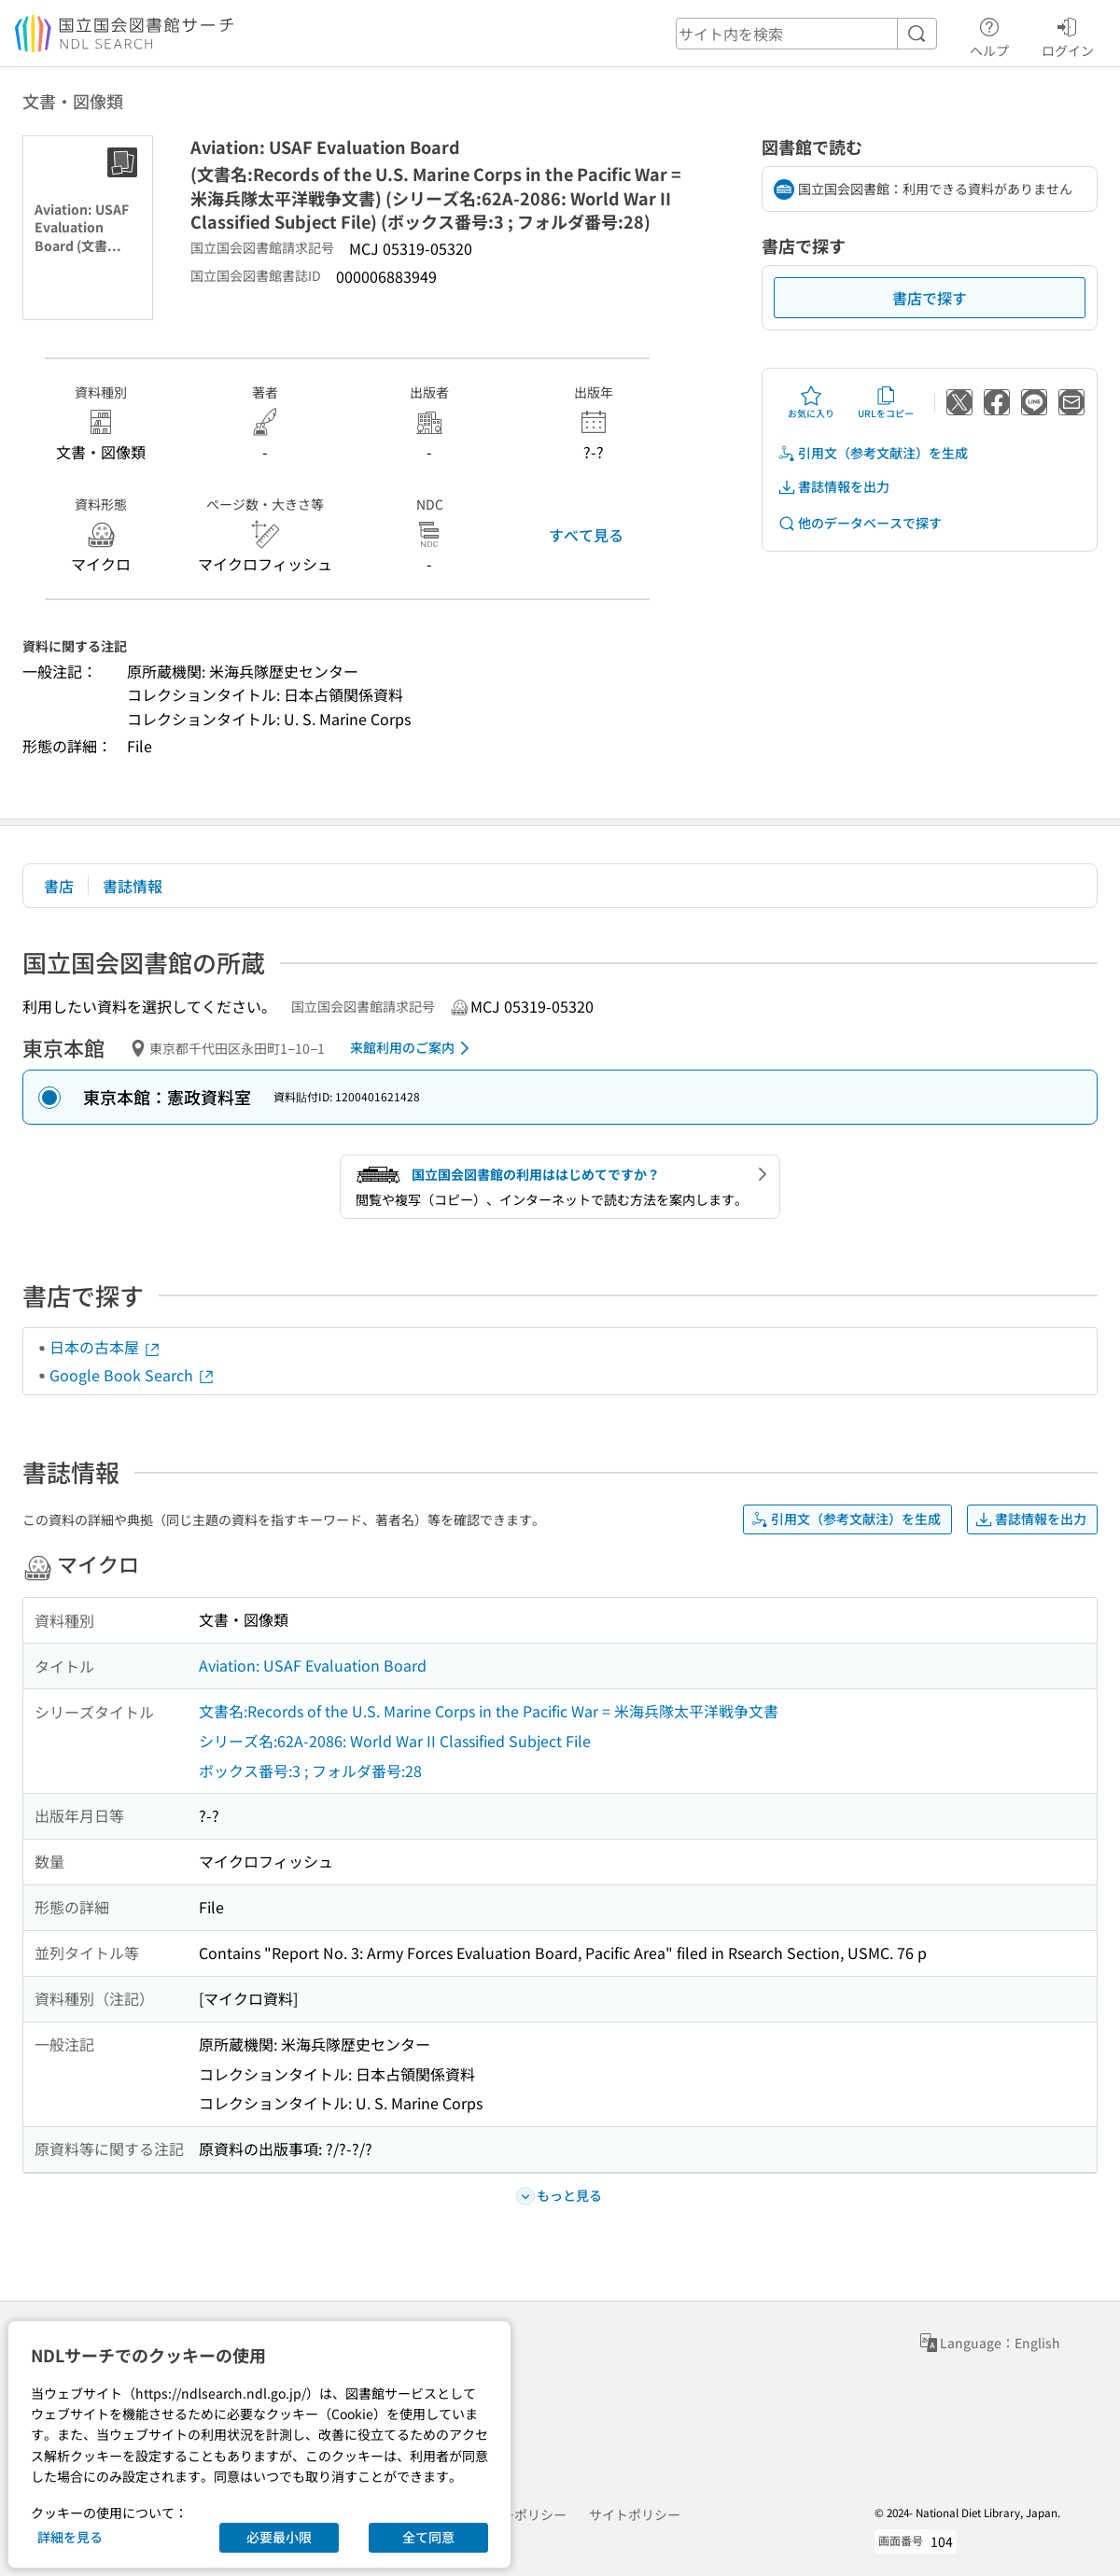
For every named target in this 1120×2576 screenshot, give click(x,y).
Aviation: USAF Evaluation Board (313, 1665)
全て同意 (428, 2536)
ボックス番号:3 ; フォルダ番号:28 (310, 1770)
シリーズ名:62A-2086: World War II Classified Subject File (395, 1740)
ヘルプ (989, 34)
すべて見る (586, 535)
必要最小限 (279, 2536)
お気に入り (811, 402)
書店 (59, 886)
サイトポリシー (634, 2514)
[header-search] (806, 33)
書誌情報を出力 (833, 487)
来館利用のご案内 (413, 1048)
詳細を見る (70, 2536)
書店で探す (929, 298)
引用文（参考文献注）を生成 (872, 453)
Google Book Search (132, 1375)
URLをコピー (886, 402)
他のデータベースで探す (859, 523)
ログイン (1068, 34)
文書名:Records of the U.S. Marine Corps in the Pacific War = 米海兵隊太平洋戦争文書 (488, 1711)
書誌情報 (132, 886)
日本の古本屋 (105, 1347)
